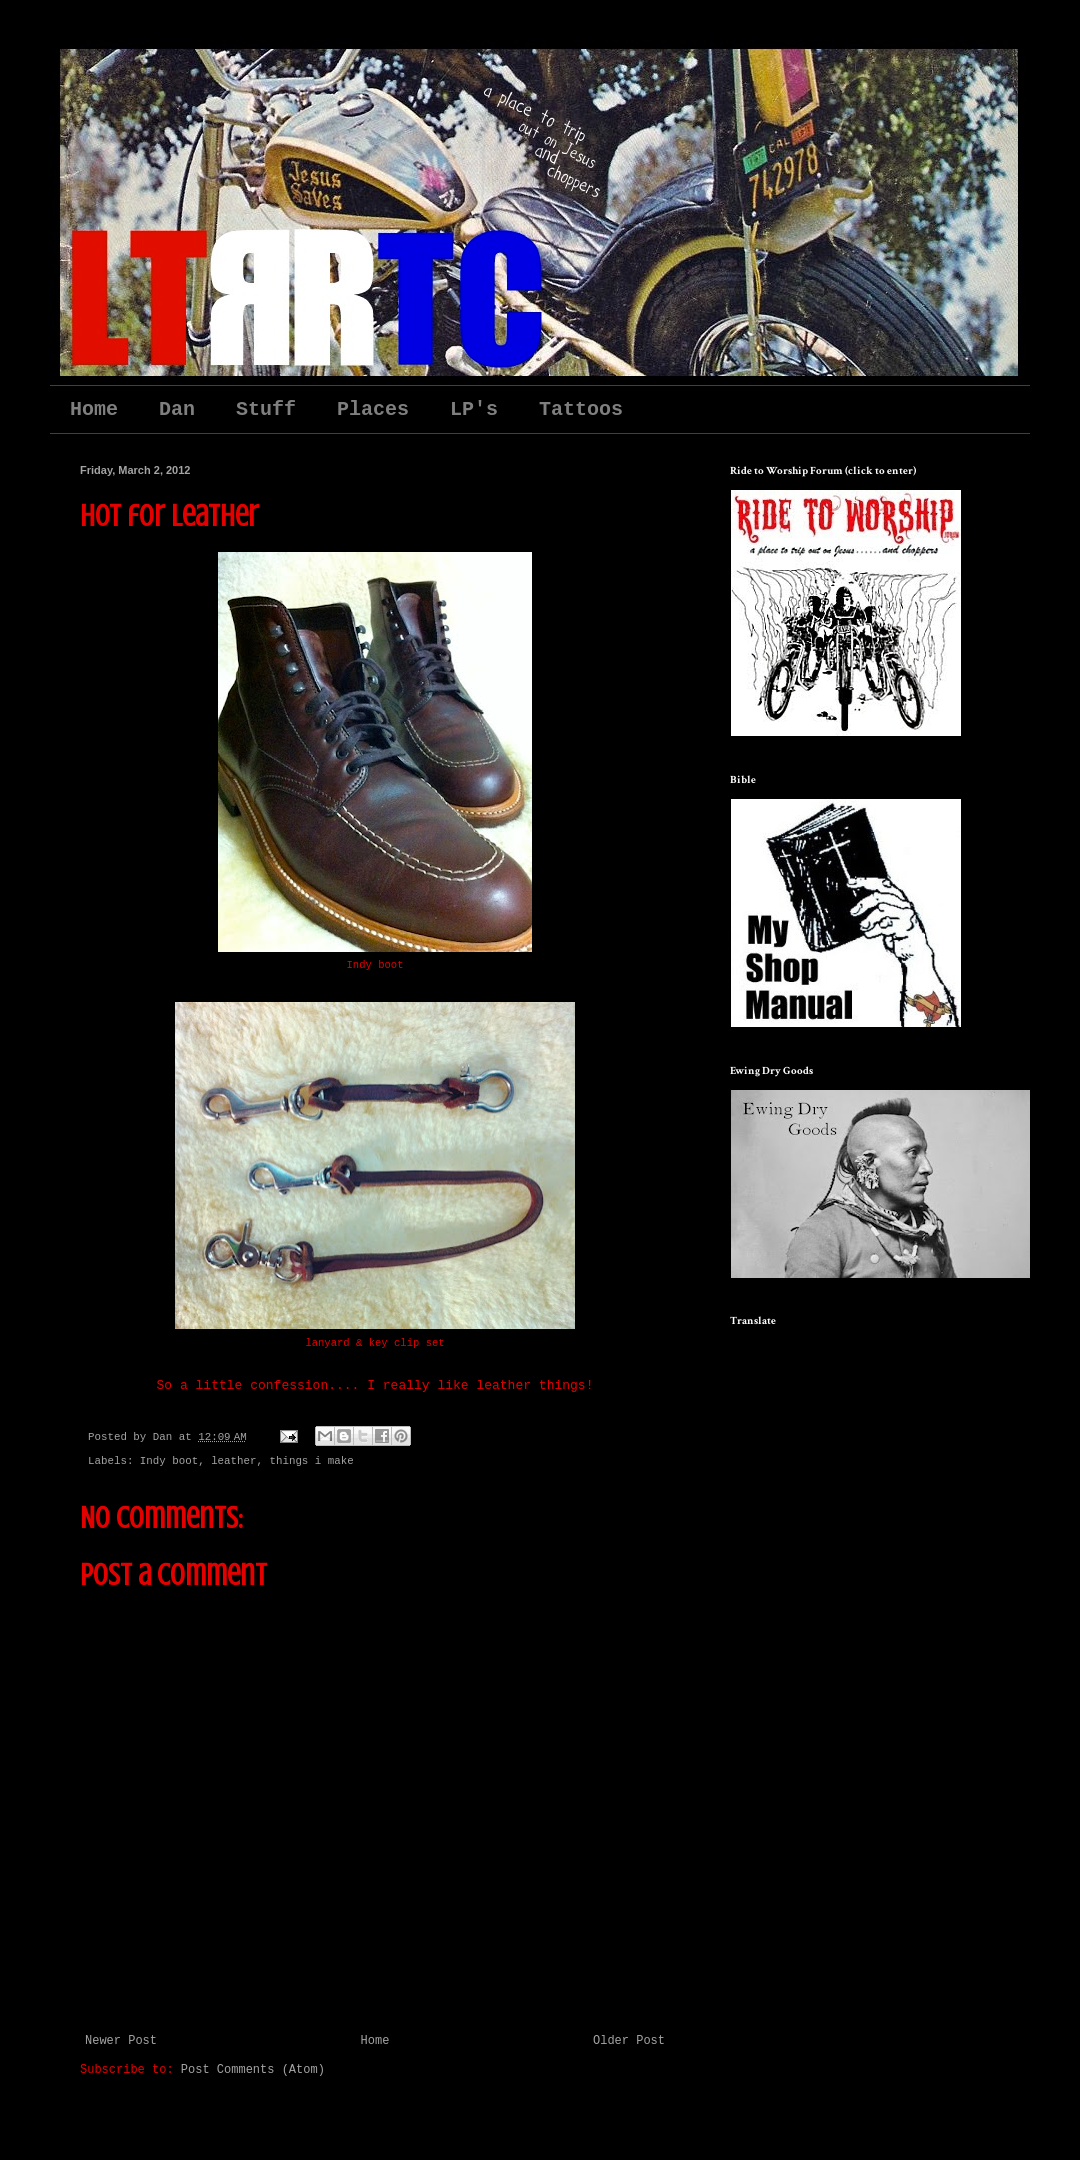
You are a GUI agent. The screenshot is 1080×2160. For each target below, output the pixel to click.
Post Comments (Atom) (253, 2070)
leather (233, 1461)
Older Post (629, 2041)
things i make (311, 1461)
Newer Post (121, 2041)
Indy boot (169, 1461)
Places (373, 409)
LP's (474, 409)
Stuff (266, 409)
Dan (177, 409)
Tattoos (581, 409)
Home (94, 409)
